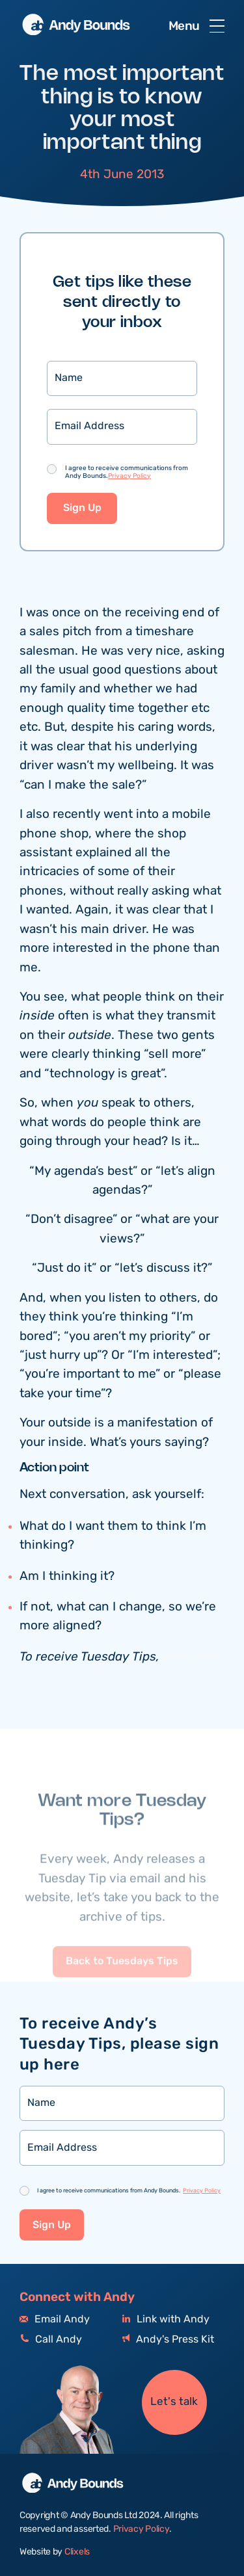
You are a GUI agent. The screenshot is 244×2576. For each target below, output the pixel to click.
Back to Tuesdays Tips (122, 1985)
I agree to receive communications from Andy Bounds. (126, 472)
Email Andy (55, 2319)
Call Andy (51, 2340)
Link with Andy (166, 2319)
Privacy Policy (129, 476)
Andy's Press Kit (168, 2340)
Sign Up (82, 509)
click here (191, 1657)
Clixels (77, 2552)
